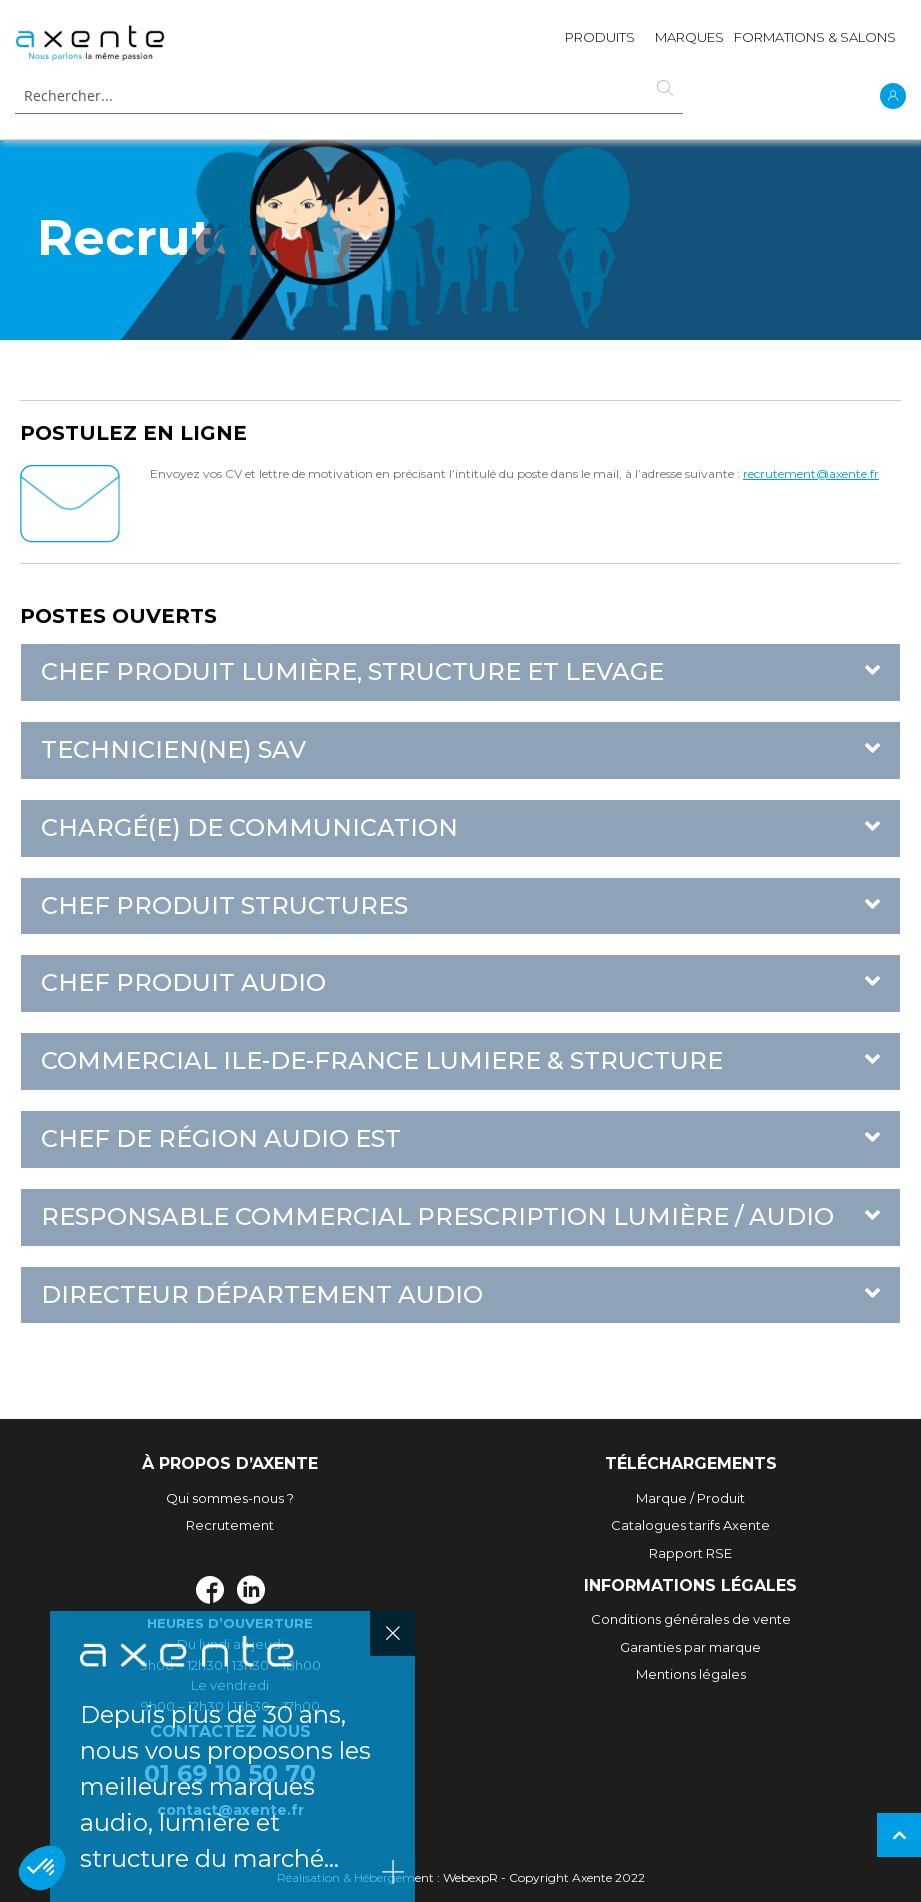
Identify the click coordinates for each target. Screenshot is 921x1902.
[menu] (730, 41)
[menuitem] (600, 41)
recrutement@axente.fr (811, 473)
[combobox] (349, 96)
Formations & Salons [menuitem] (815, 37)
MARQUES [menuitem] (689, 37)
